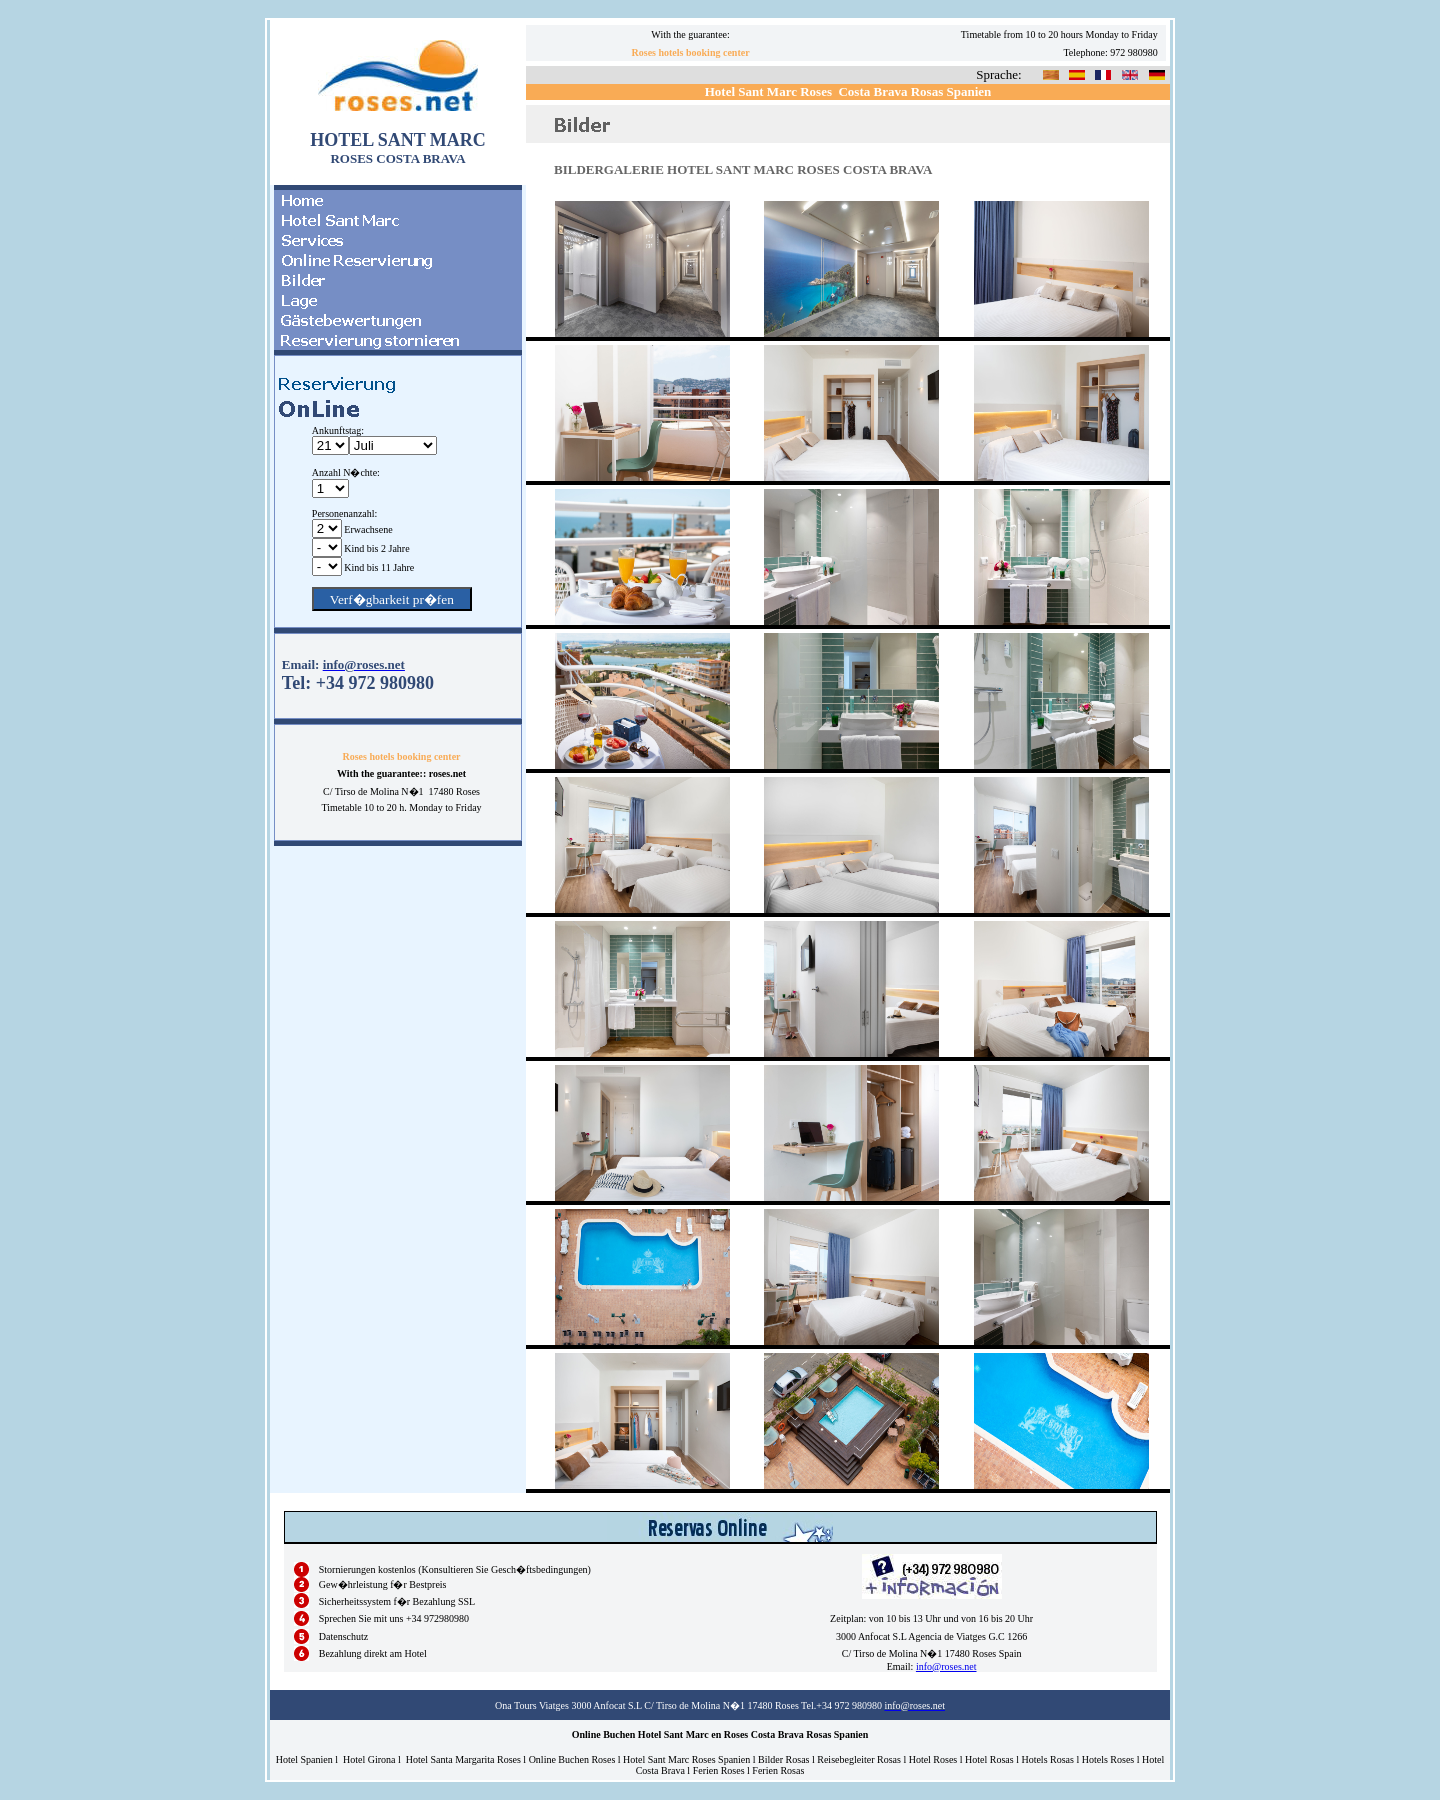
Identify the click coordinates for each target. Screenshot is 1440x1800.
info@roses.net (946, 1666)
